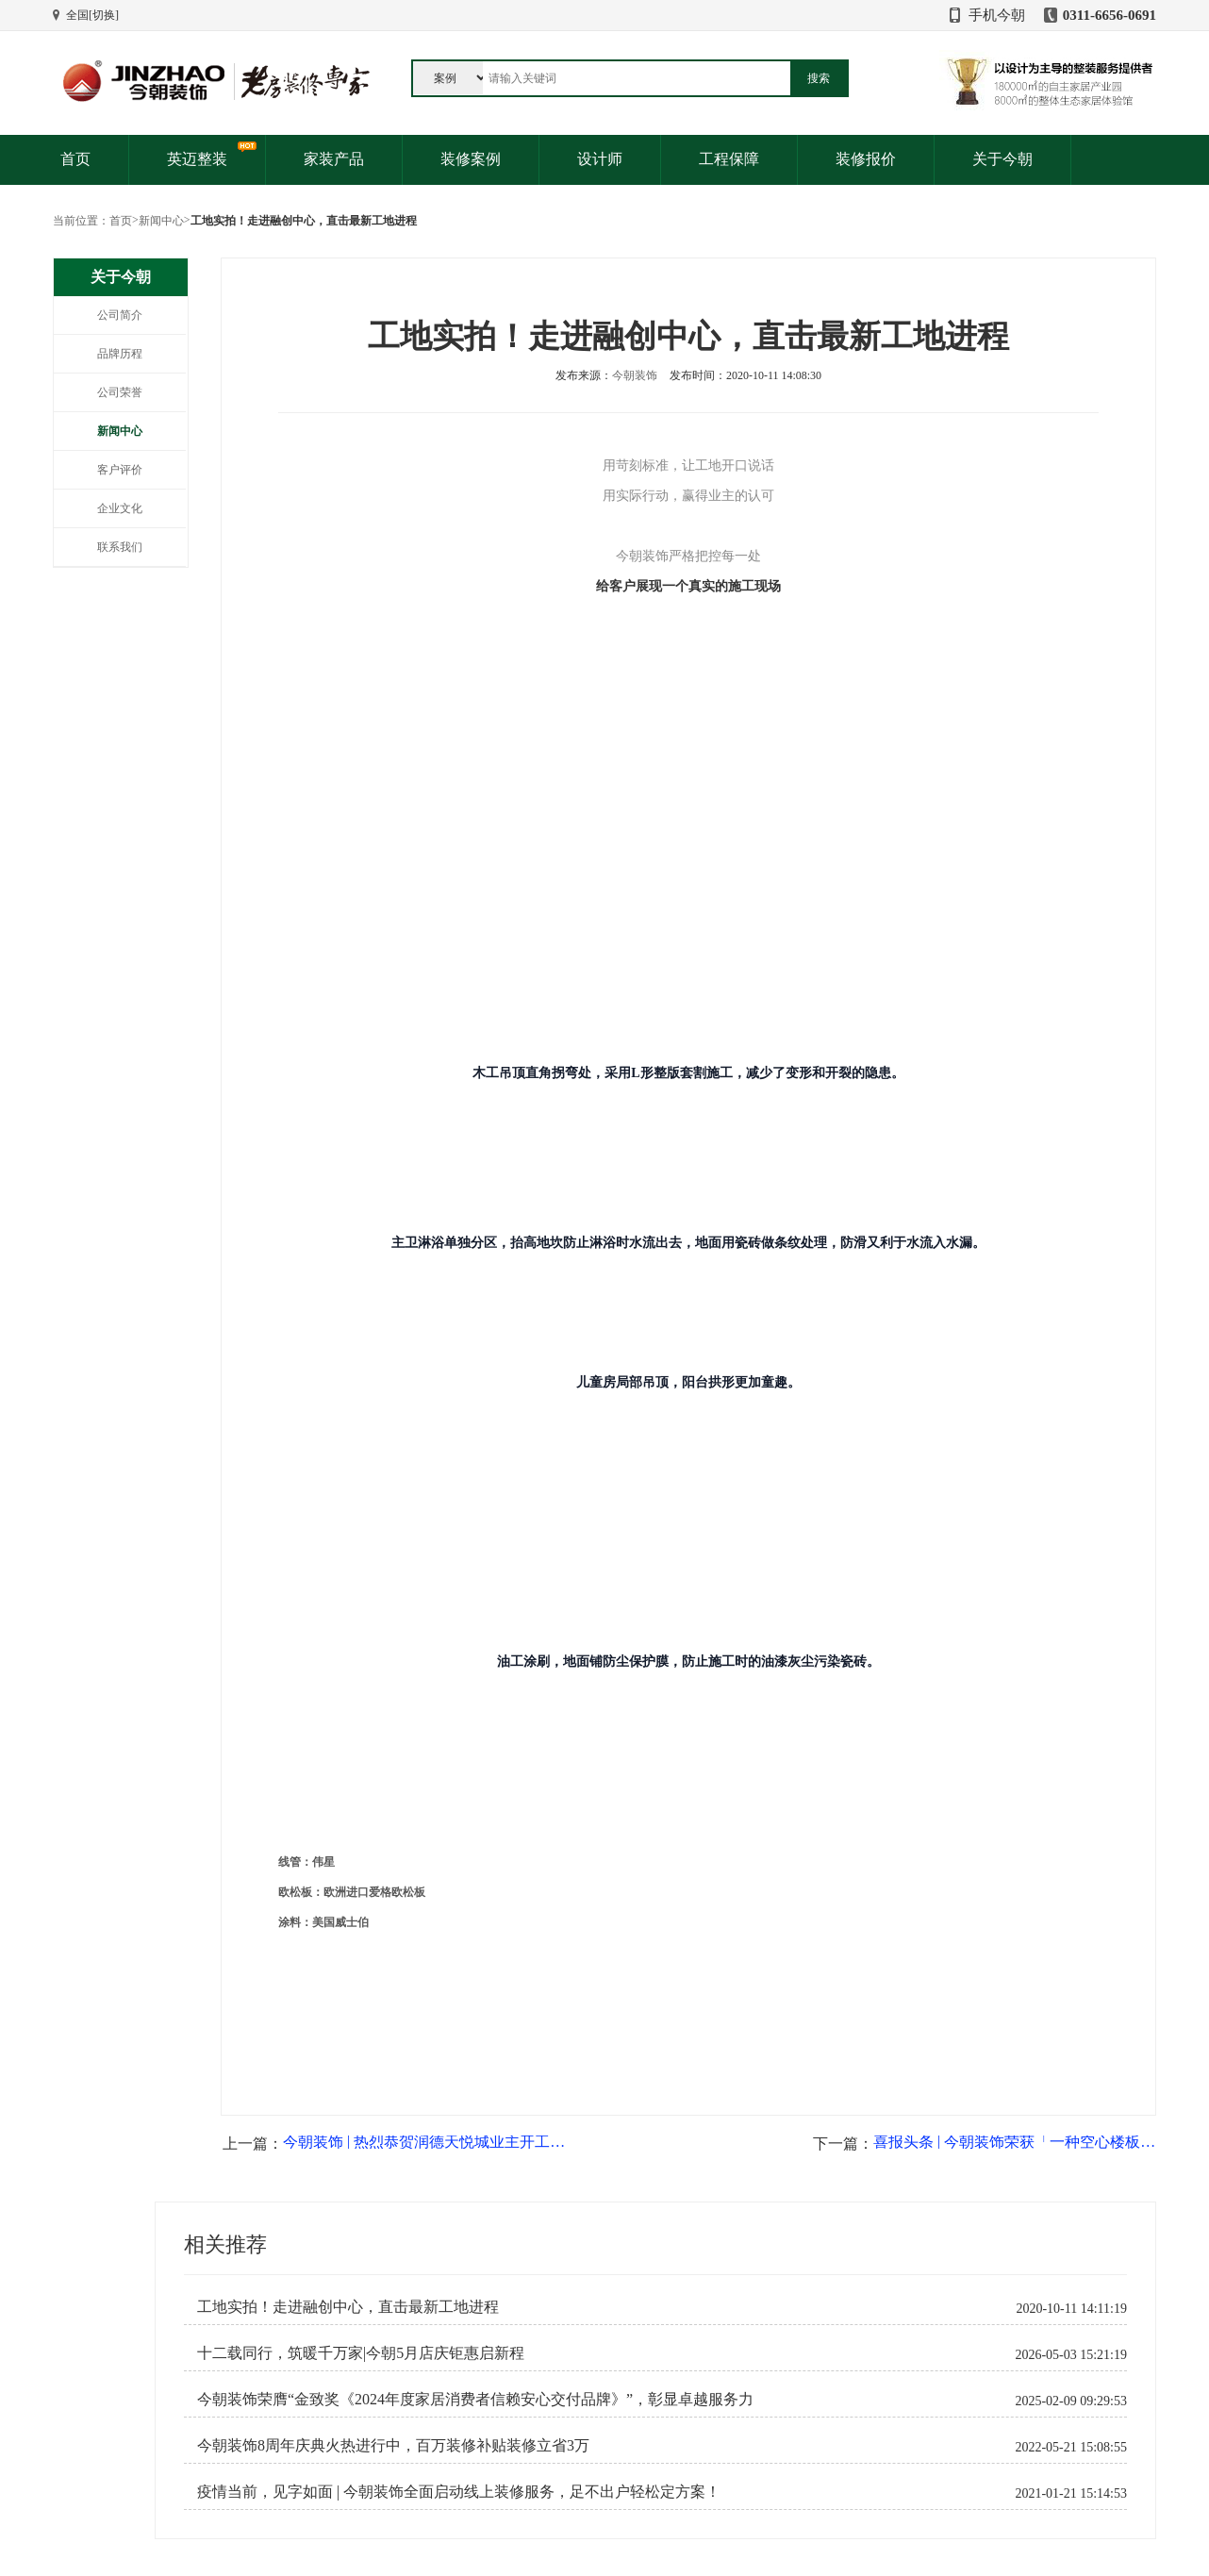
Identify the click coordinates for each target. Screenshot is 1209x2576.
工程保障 (729, 159)
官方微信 (958, 2473)
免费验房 (234, 2444)
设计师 (599, 159)
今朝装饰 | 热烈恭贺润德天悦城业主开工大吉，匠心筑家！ (424, 1870)
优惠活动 (75, 2408)
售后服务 (234, 2461)
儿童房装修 (411, 2461)
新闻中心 (161, 220)
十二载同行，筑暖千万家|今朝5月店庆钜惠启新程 (360, 2081)
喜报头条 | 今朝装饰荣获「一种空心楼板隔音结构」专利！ (1014, 1870)
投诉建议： (582, 2407)
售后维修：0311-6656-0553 (620, 2389)
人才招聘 (75, 2444)
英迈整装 (197, 159)
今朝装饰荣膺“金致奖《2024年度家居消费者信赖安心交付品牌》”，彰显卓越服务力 (475, 2128)
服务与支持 (240, 2371)
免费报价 (234, 2408)
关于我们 (75, 2371)
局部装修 (405, 2426)
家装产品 (334, 159)
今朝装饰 (634, 375)
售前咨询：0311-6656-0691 (620, 2371)
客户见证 (75, 2426)
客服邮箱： (582, 2443)
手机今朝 (997, 15)
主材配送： (582, 2425)
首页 (75, 159)
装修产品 (405, 2371)
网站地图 (75, 2461)
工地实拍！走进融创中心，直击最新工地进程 (348, 2035)
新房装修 (405, 2444)
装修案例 (470, 159)
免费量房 (234, 2426)
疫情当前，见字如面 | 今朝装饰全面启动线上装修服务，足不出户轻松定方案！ (458, 2220)
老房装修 (405, 2408)
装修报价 (866, 159)
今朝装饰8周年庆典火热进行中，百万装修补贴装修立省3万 (393, 2174)
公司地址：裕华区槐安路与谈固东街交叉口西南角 (678, 2461)
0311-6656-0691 (1109, 15)
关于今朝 (1002, 159)
